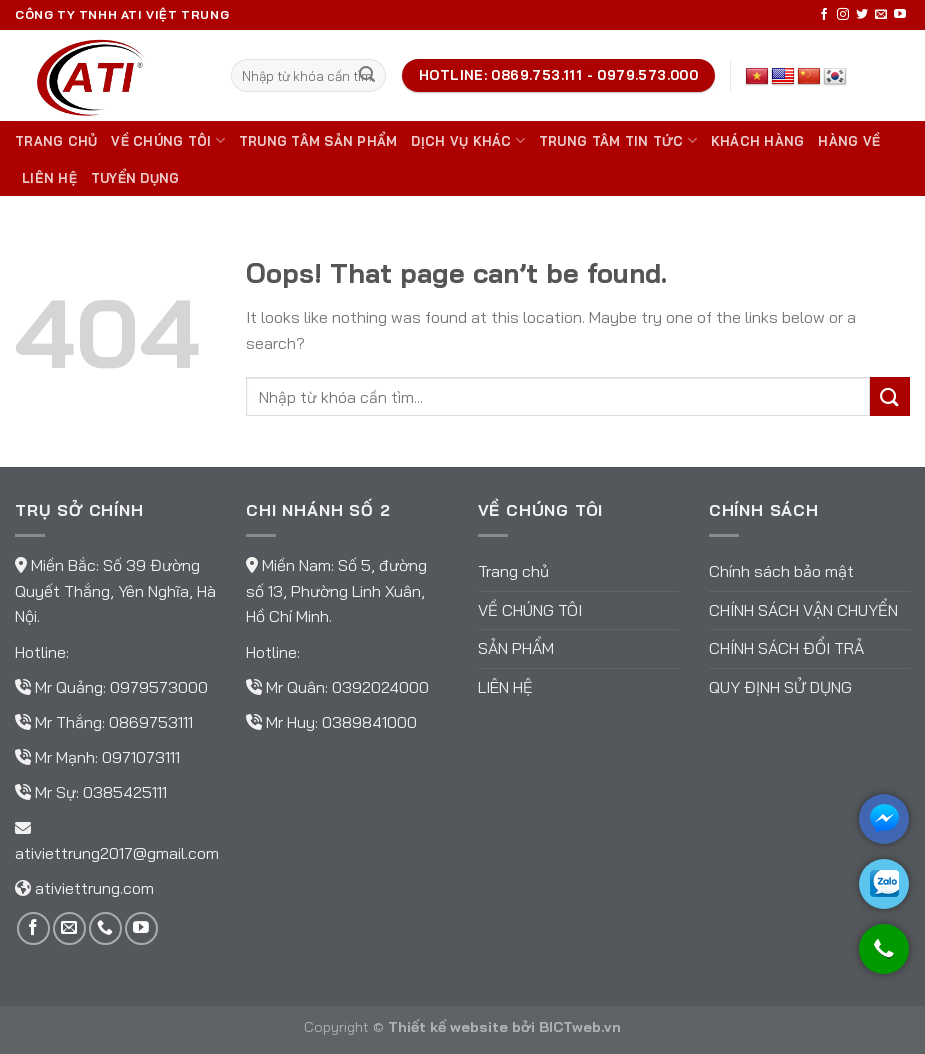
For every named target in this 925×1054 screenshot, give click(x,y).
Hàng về (849, 141)
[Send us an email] (881, 15)
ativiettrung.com (94, 888)
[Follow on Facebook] (824, 15)
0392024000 (380, 687)
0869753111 (151, 722)
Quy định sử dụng (780, 687)
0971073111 (141, 757)
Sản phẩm (516, 648)
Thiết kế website (448, 1027)
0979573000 (159, 687)
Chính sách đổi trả (786, 648)
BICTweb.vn (580, 1027)
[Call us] (105, 928)
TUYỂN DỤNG (135, 178)
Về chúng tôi (168, 140)
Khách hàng (758, 141)
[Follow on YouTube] (900, 15)
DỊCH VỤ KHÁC (468, 140)
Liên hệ (49, 178)
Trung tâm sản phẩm (318, 141)
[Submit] (367, 76)
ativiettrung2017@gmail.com (117, 853)
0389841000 (369, 722)
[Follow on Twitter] (862, 15)
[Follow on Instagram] (843, 15)
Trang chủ (56, 141)
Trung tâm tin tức (618, 140)
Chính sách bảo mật (781, 571)
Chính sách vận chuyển (803, 610)
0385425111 (125, 792)
